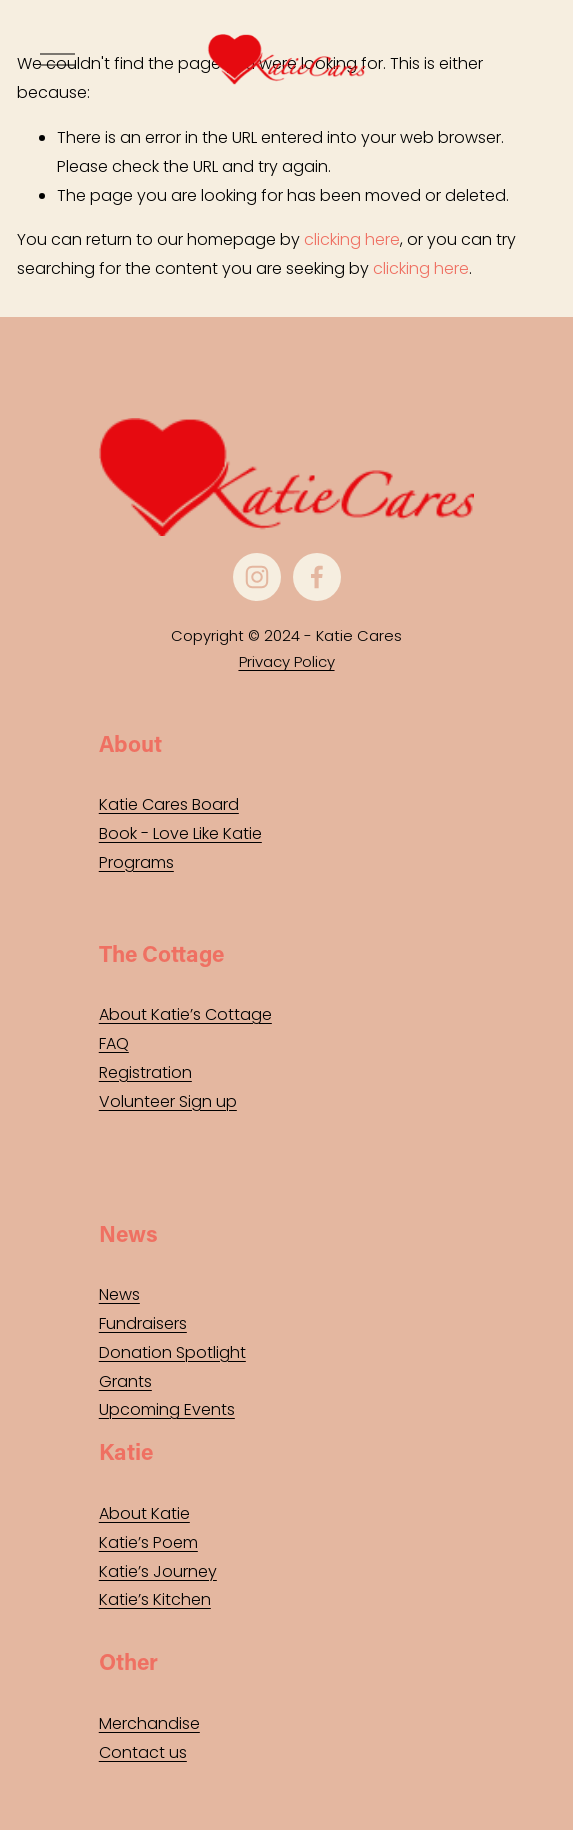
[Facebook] (317, 577)
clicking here (352, 239)
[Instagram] (257, 577)
